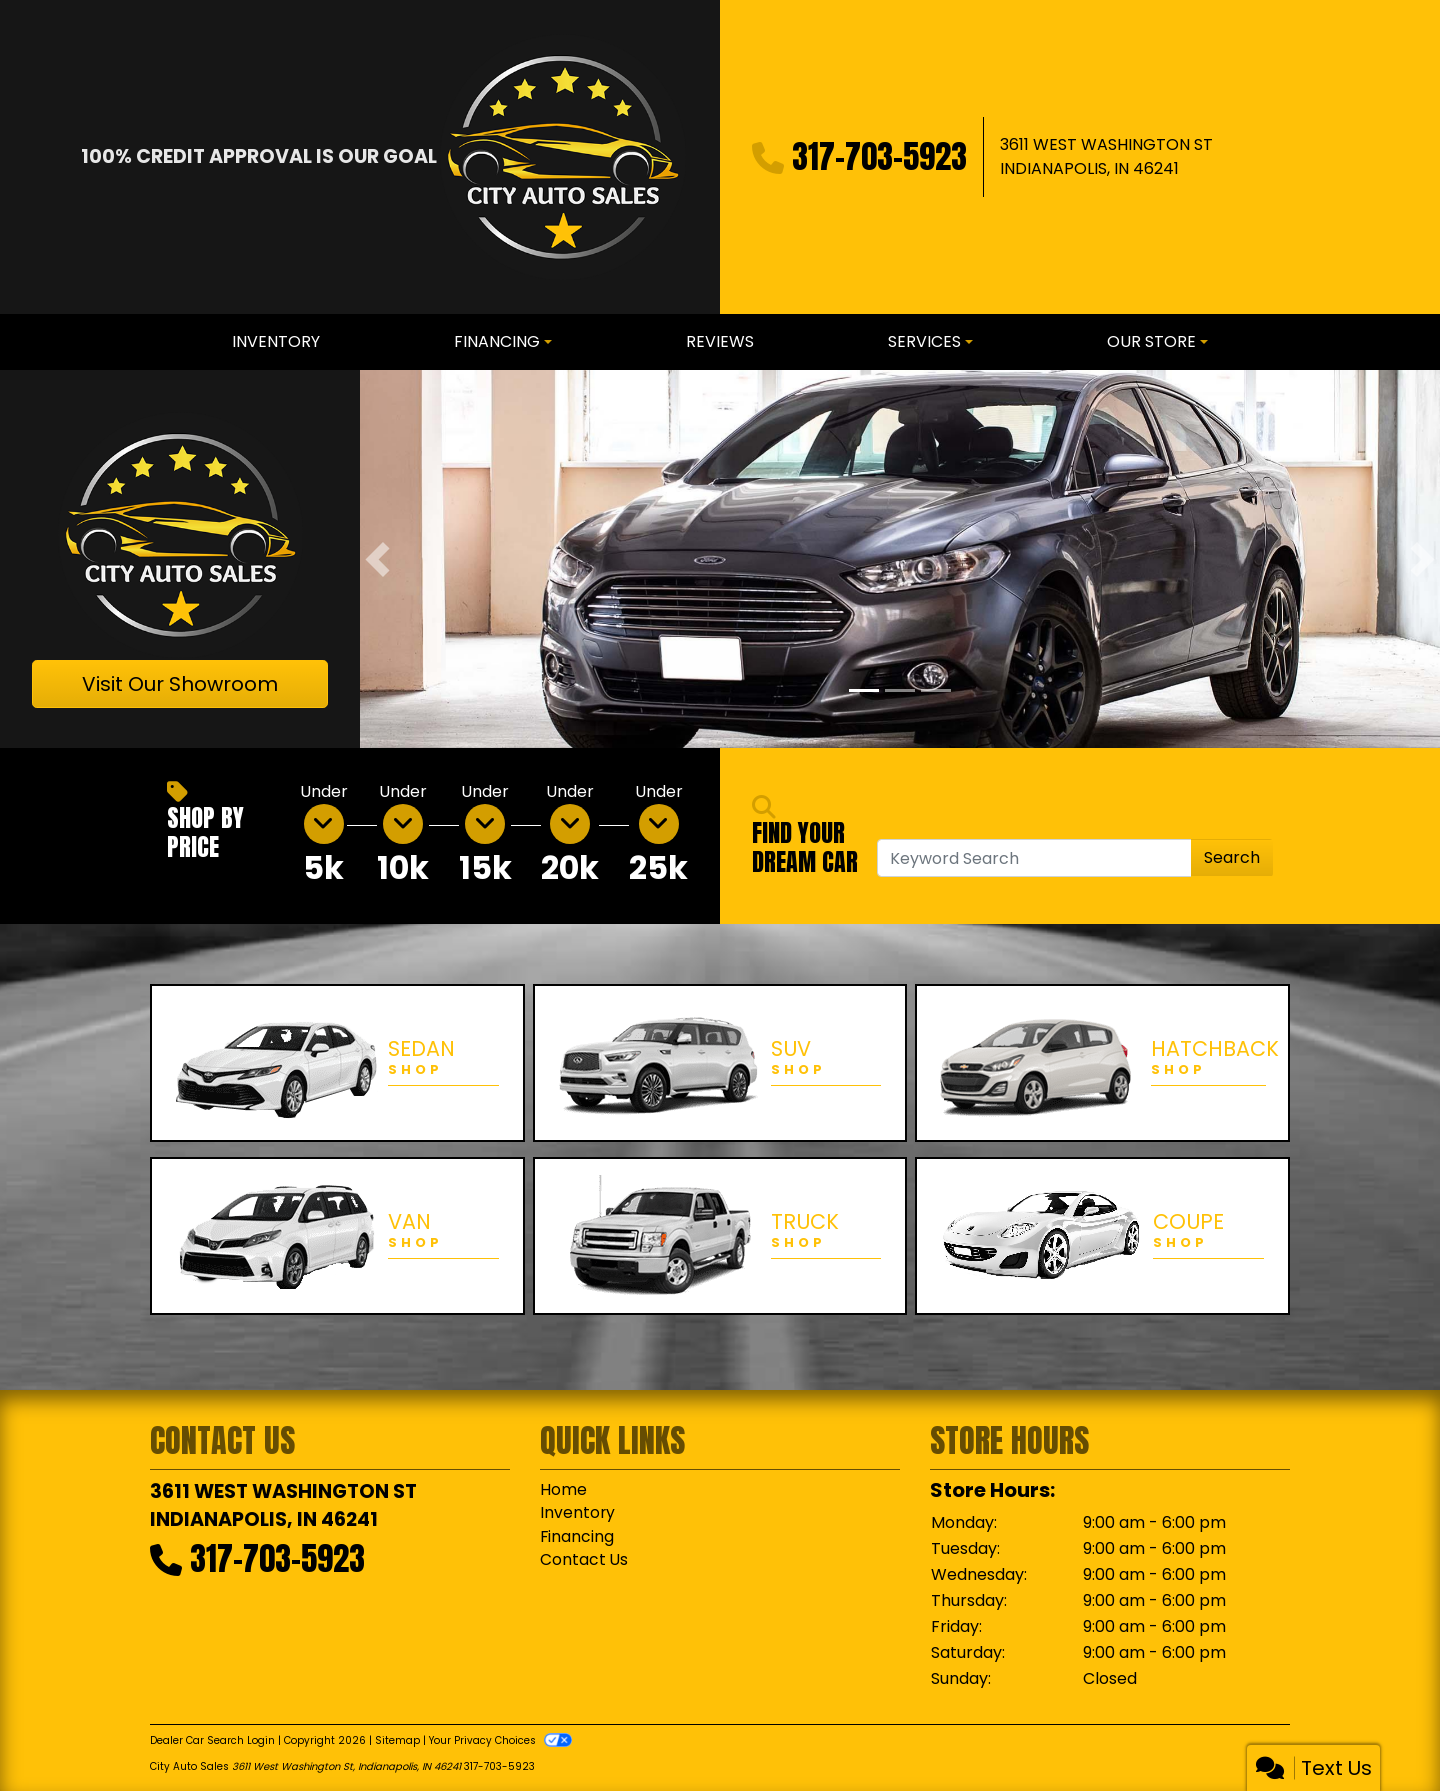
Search (1232, 857)
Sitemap (397, 1740)
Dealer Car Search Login (212, 1740)
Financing (577, 1537)
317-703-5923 (879, 156)
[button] (377, 559)
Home (563, 1489)
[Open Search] (1034, 858)
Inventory (578, 1513)
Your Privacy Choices (500, 1740)
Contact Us (584, 1561)
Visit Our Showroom (180, 684)
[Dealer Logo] (562, 157)
